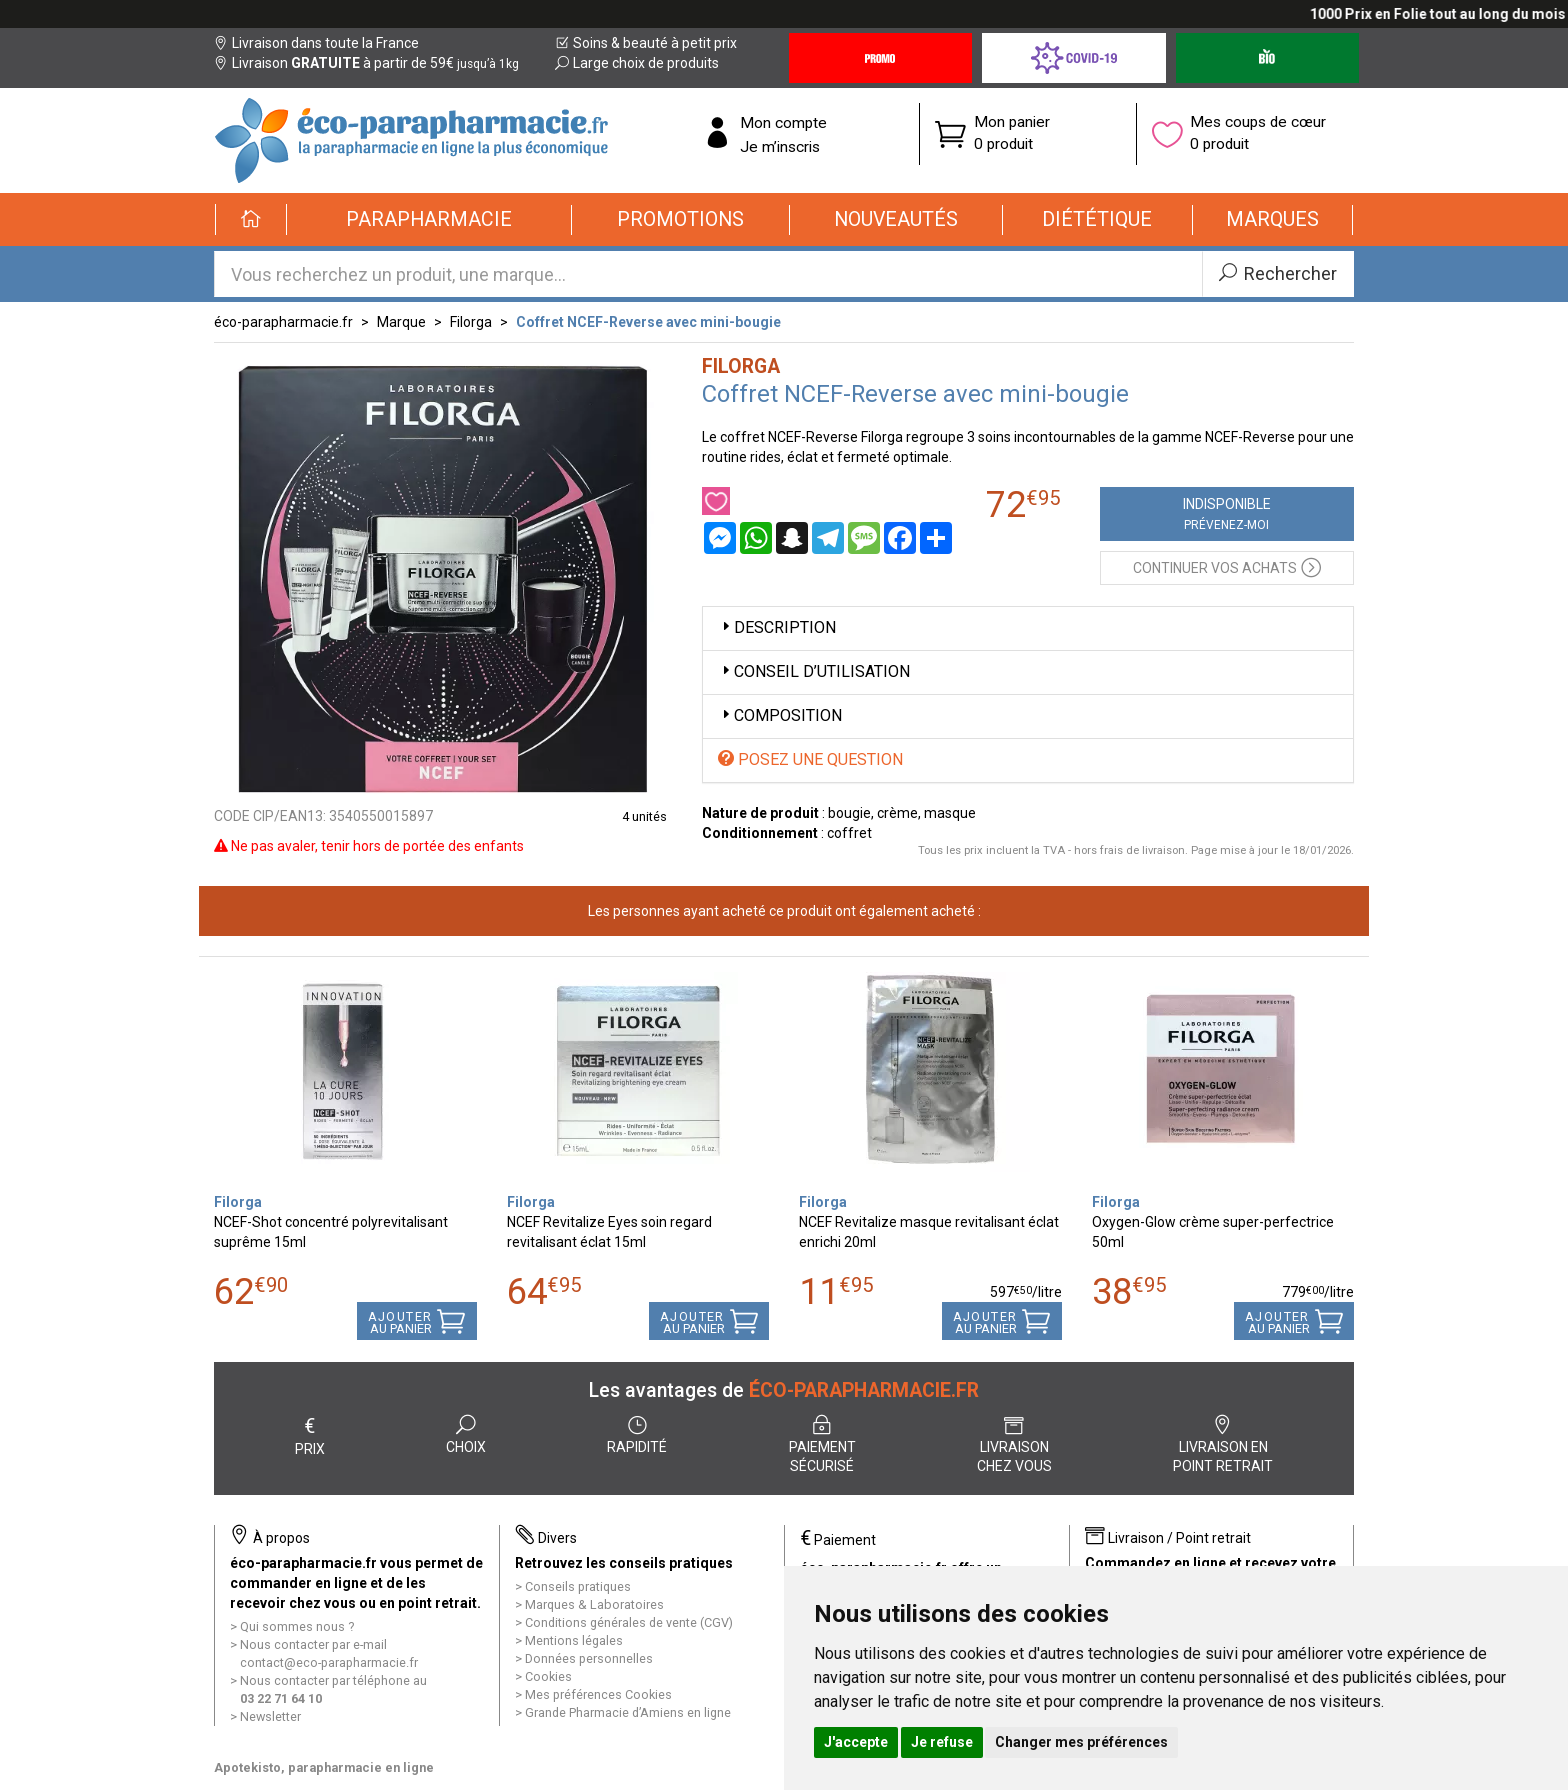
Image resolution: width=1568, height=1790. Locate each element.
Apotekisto (324, 1767)
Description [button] (777, 627)
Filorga (471, 322)
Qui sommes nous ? (297, 1626)
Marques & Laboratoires (594, 1604)
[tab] (1028, 628)
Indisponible (1227, 514)
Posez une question (810, 759)
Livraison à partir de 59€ (366, 63)
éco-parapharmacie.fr (283, 322)
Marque (401, 322)
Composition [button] (780, 715)
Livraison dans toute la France (316, 43)
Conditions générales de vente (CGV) (629, 1622)
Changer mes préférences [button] (1081, 1742)
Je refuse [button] (942, 1742)
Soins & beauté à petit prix (646, 43)
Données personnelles (589, 1658)
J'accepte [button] (856, 1742)
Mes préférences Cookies (598, 1694)
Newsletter (270, 1716)
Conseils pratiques (578, 1586)
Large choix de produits (637, 63)
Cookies (548, 1676)
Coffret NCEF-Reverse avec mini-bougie (648, 322)
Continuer (1227, 566)
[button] (429, 220)
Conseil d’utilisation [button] (814, 671)
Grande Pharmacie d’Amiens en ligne (628, 1712)
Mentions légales (574, 1640)
